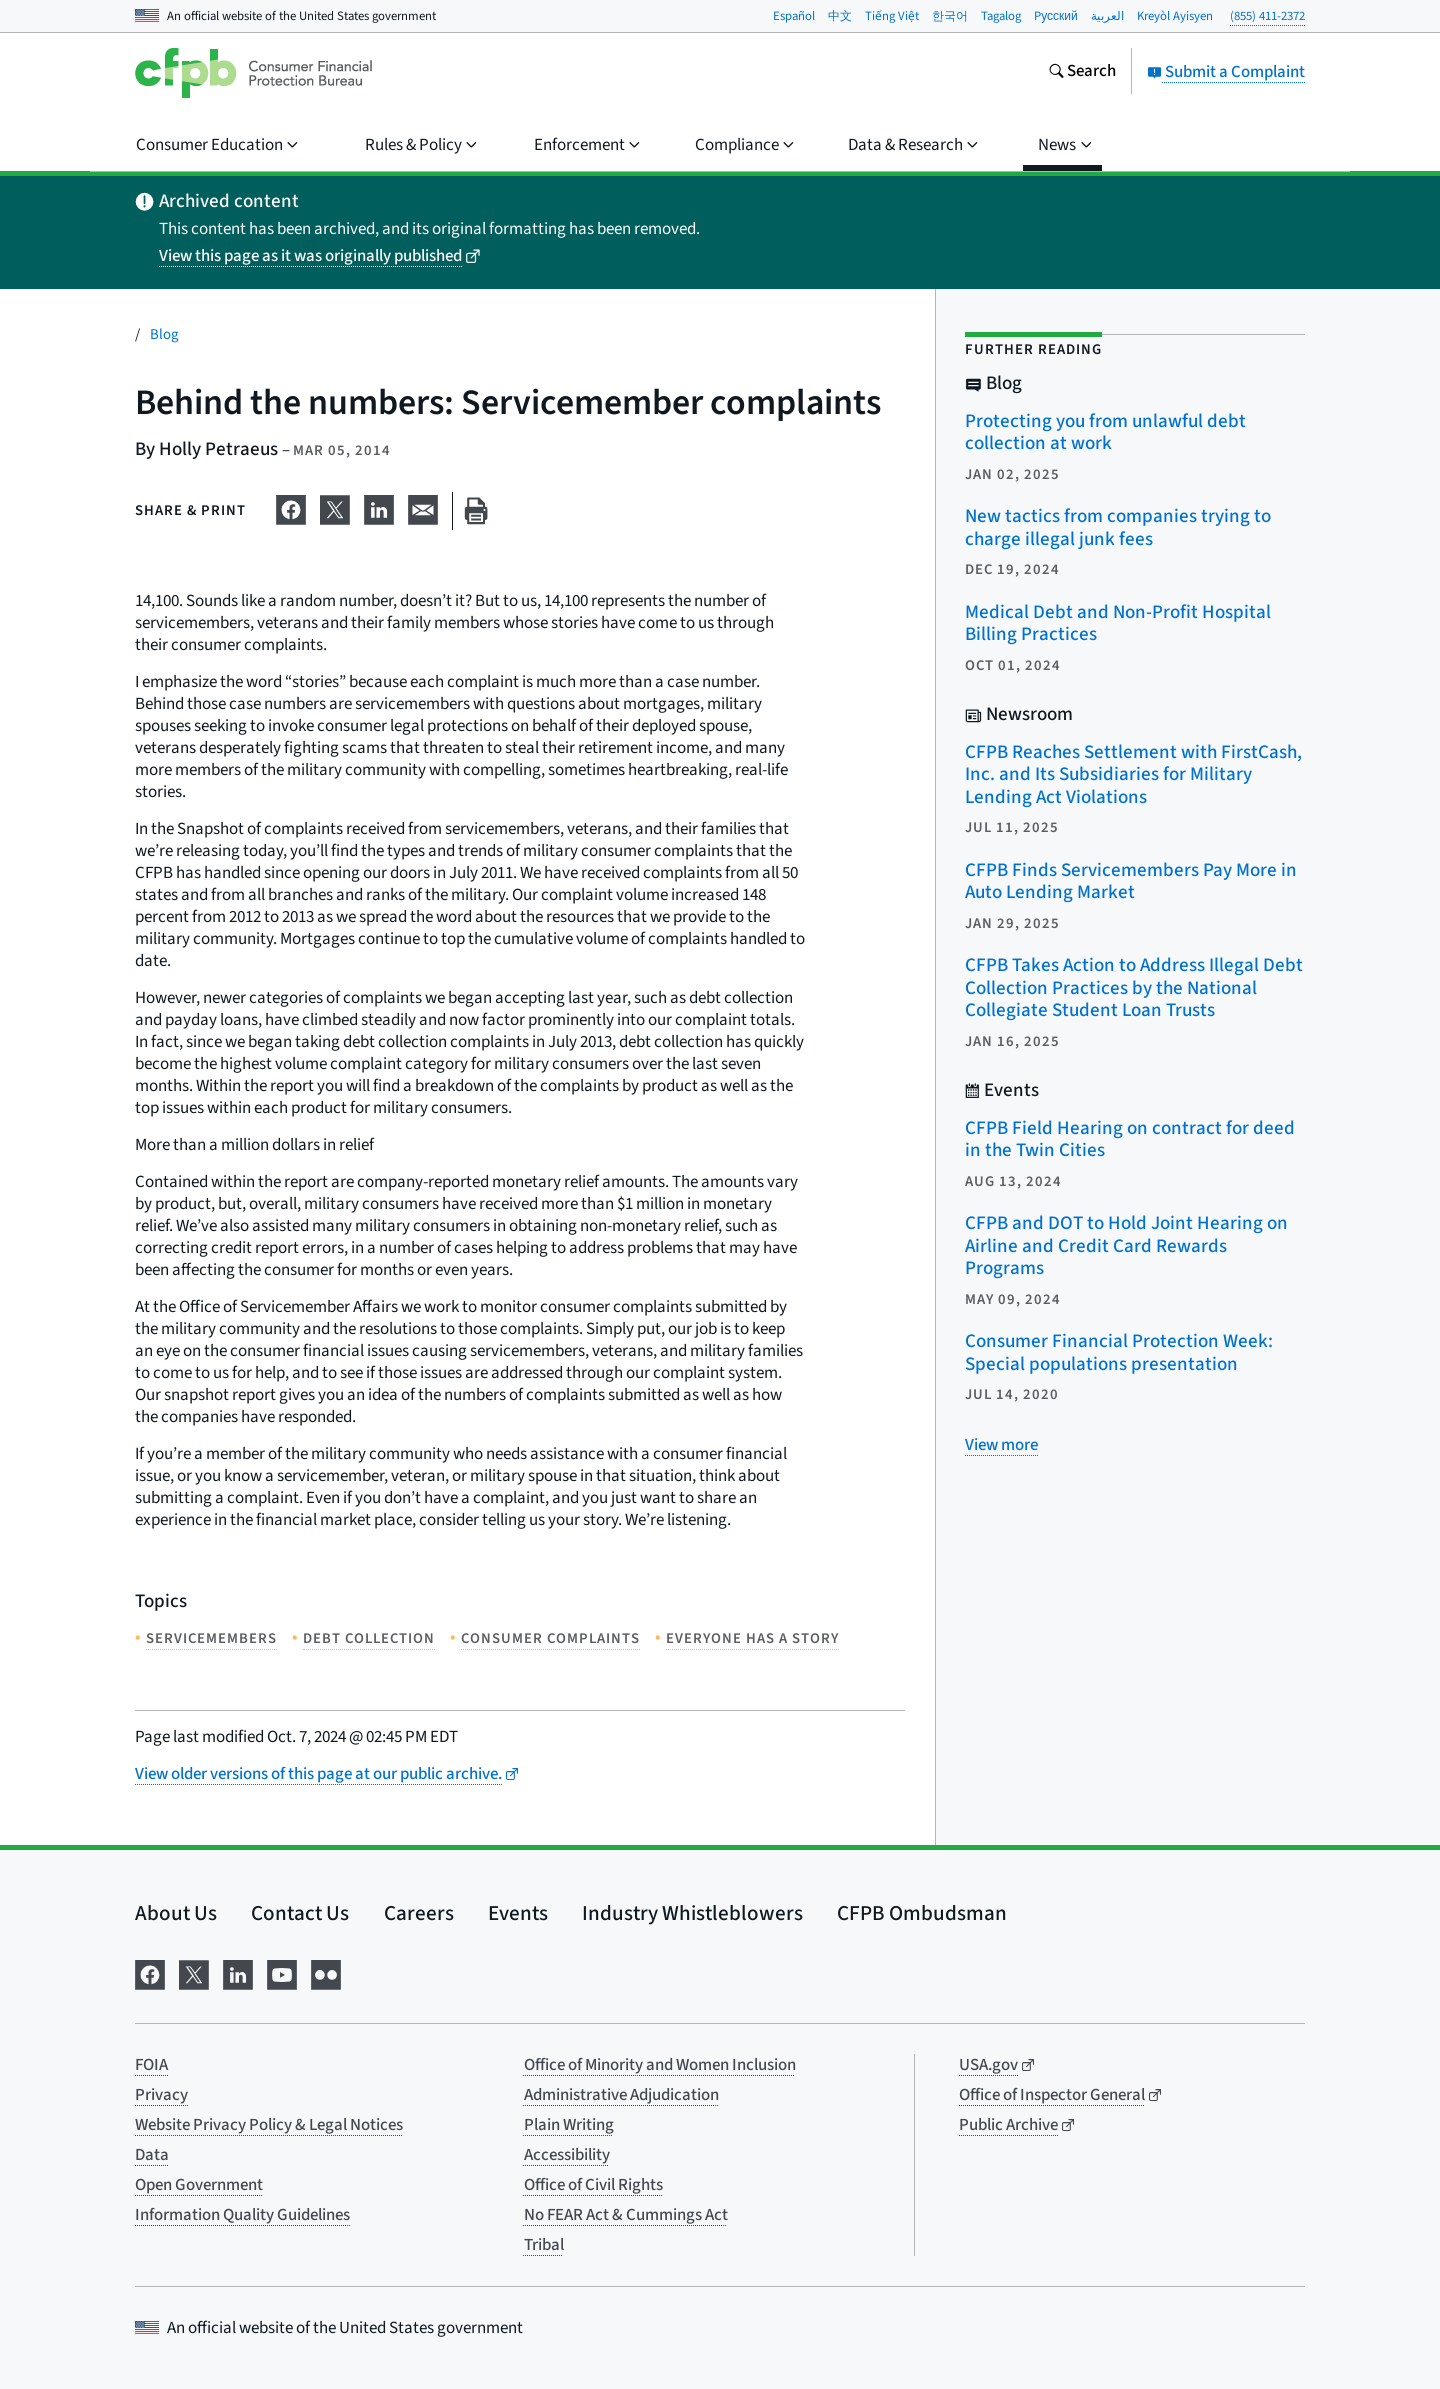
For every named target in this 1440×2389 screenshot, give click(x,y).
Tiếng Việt (892, 16)
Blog (164, 334)
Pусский (1056, 16)
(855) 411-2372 (1267, 16)
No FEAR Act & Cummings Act (626, 2215)
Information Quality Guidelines (242, 2215)
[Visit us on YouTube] (282, 1973)
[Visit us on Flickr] (326, 1973)
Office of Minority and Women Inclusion (660, 2065)
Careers (419, 1913)
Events (518, 1913)
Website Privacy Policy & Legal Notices (269, 2125)
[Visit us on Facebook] (150, 1973)
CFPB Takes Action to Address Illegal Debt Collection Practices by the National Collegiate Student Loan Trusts (1134, 988)
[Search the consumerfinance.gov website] (1082, 73)
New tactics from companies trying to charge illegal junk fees (1118, 528)
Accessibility (567, 2155)
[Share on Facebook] (291, 507)
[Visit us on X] (194, 1973)
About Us (176, 1913)
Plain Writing (569, 2125)
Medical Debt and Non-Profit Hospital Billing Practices (1118, 624)
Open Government (199, 2185)
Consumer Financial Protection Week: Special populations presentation (1119, 1353)
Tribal (544, 2245)
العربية (1107, 16)
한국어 (950, 16)
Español (794, 16)
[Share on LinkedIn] (379, 507)
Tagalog (1001, 16)
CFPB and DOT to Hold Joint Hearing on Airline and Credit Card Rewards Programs (1126, 1246)
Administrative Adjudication (621, 2095)
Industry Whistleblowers (692, 1913)
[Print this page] (476, 511)
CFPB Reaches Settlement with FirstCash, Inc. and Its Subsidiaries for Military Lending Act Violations (1133, 775)
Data (152, 2155)
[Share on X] (335, 507)
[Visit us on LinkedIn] (238, 1973)
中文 (840, 16)
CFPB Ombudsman (922, 1913)
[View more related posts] (1001, 1445)
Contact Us (300, 1913)
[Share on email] (423, 507)
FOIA (151, 2065)
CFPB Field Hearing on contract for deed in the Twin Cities (1130, 1140)
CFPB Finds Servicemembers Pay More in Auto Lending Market (1131, 882)
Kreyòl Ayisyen (1175, 16)
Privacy (161, 2095)
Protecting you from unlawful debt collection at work (1105, 433)
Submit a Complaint (1226, 72)
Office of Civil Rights (593, 2185)
